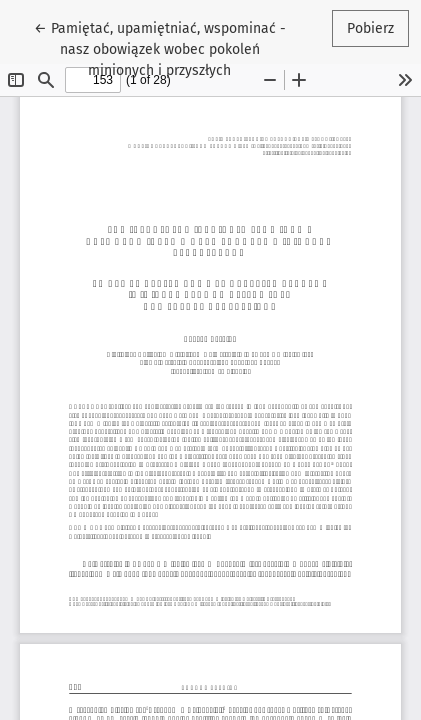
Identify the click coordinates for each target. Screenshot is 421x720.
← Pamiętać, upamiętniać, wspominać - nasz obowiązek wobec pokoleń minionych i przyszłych (160, 48)
